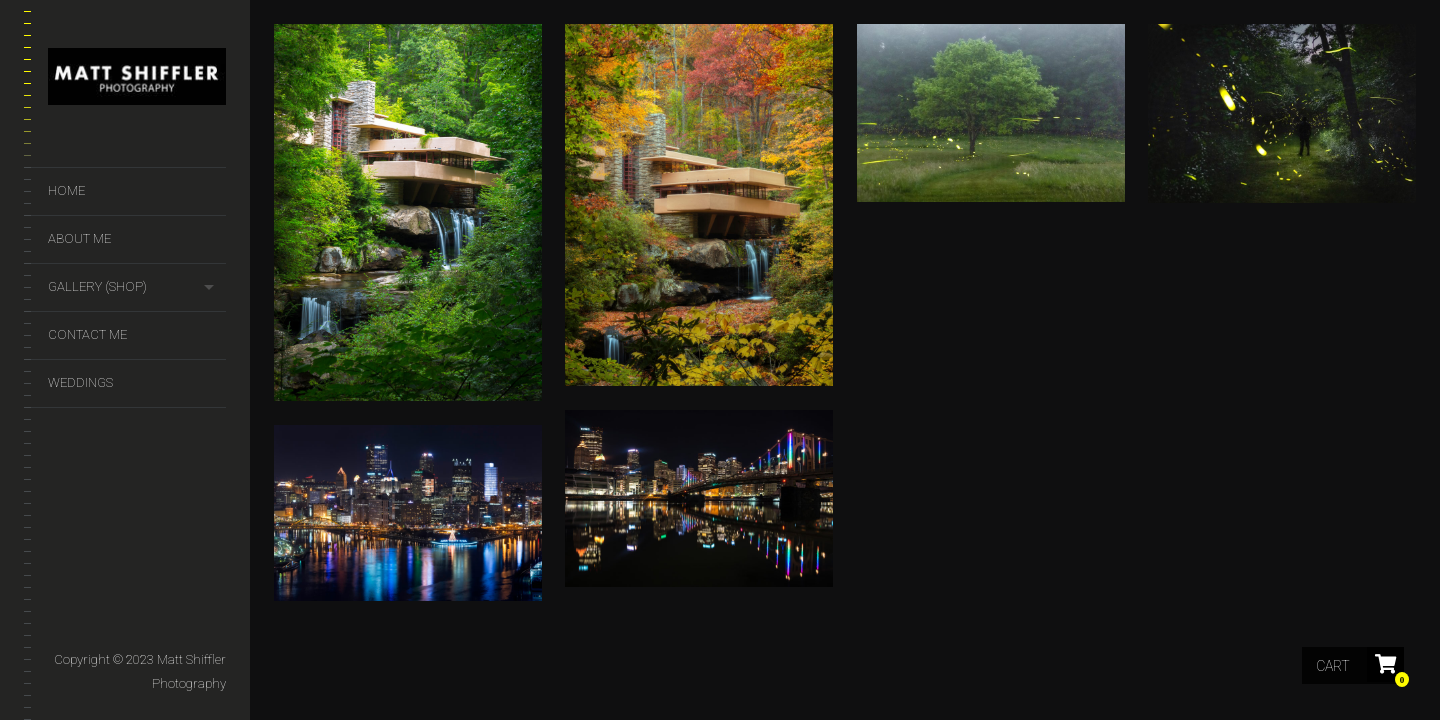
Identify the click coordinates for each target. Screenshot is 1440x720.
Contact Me (87, 334)
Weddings (80, 382)
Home (66, 190)
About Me (79, 238)
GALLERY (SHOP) (97, 286)
